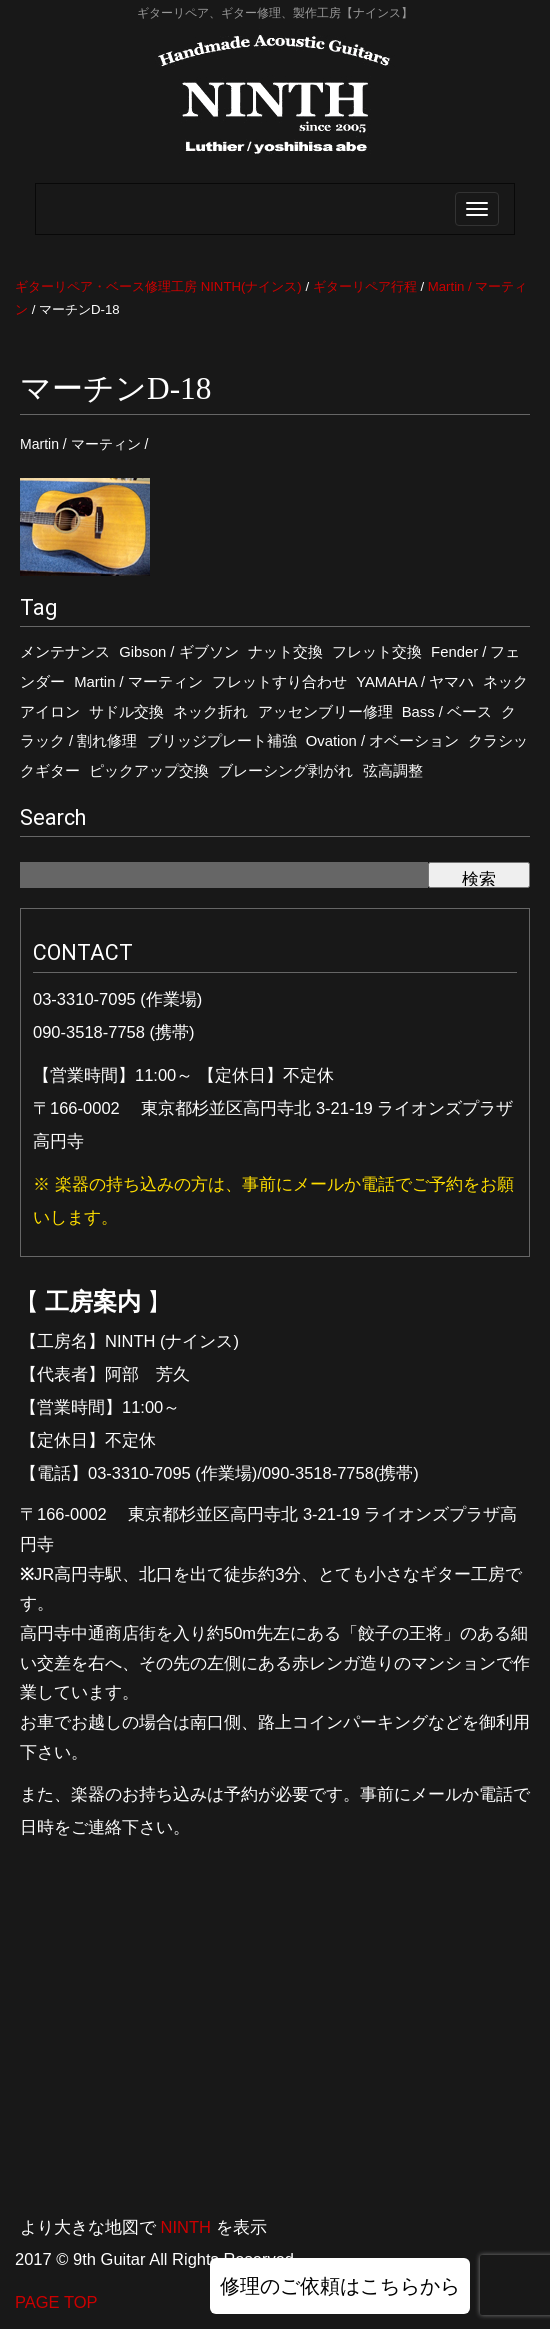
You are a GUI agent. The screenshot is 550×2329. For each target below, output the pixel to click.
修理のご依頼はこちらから (340, 2286)
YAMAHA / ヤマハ (415, 682)
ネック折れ (210, 712)
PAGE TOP (56, 2302)
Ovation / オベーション (383, 741)
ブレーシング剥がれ (285, 771)
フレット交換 (377, 652)
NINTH (186, 2227)
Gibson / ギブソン (178, 652)
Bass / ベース (447, 712)
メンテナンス (65, 652)
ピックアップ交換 (149, 771)
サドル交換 (126, 712)
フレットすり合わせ (279, 682)
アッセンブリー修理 (325, 712)
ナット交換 (285, 652)
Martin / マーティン (138, 682)
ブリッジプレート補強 (222, 741)
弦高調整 (393, 771)
